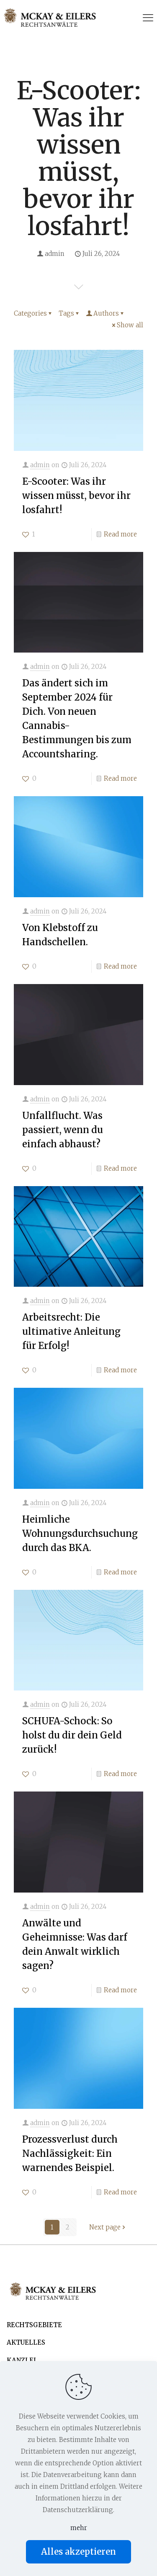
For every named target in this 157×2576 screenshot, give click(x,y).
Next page (108, 2227)
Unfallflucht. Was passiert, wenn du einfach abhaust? (62, 1130)
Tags (69, 313)
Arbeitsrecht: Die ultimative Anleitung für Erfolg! (71, 1331)
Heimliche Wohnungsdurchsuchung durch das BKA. (80, 1533)
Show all (127, 325)
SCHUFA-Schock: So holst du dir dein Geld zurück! (72, 1735)
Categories (33, 313)
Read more (120, 534)
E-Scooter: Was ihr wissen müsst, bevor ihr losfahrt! (76, 496)
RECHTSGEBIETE (34, 2325)
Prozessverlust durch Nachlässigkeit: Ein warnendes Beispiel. (70, 2153)
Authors (105, 313)
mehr (78, 2528)
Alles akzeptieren (78, 2551)
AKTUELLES (26, 2342)
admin (54, 254)
